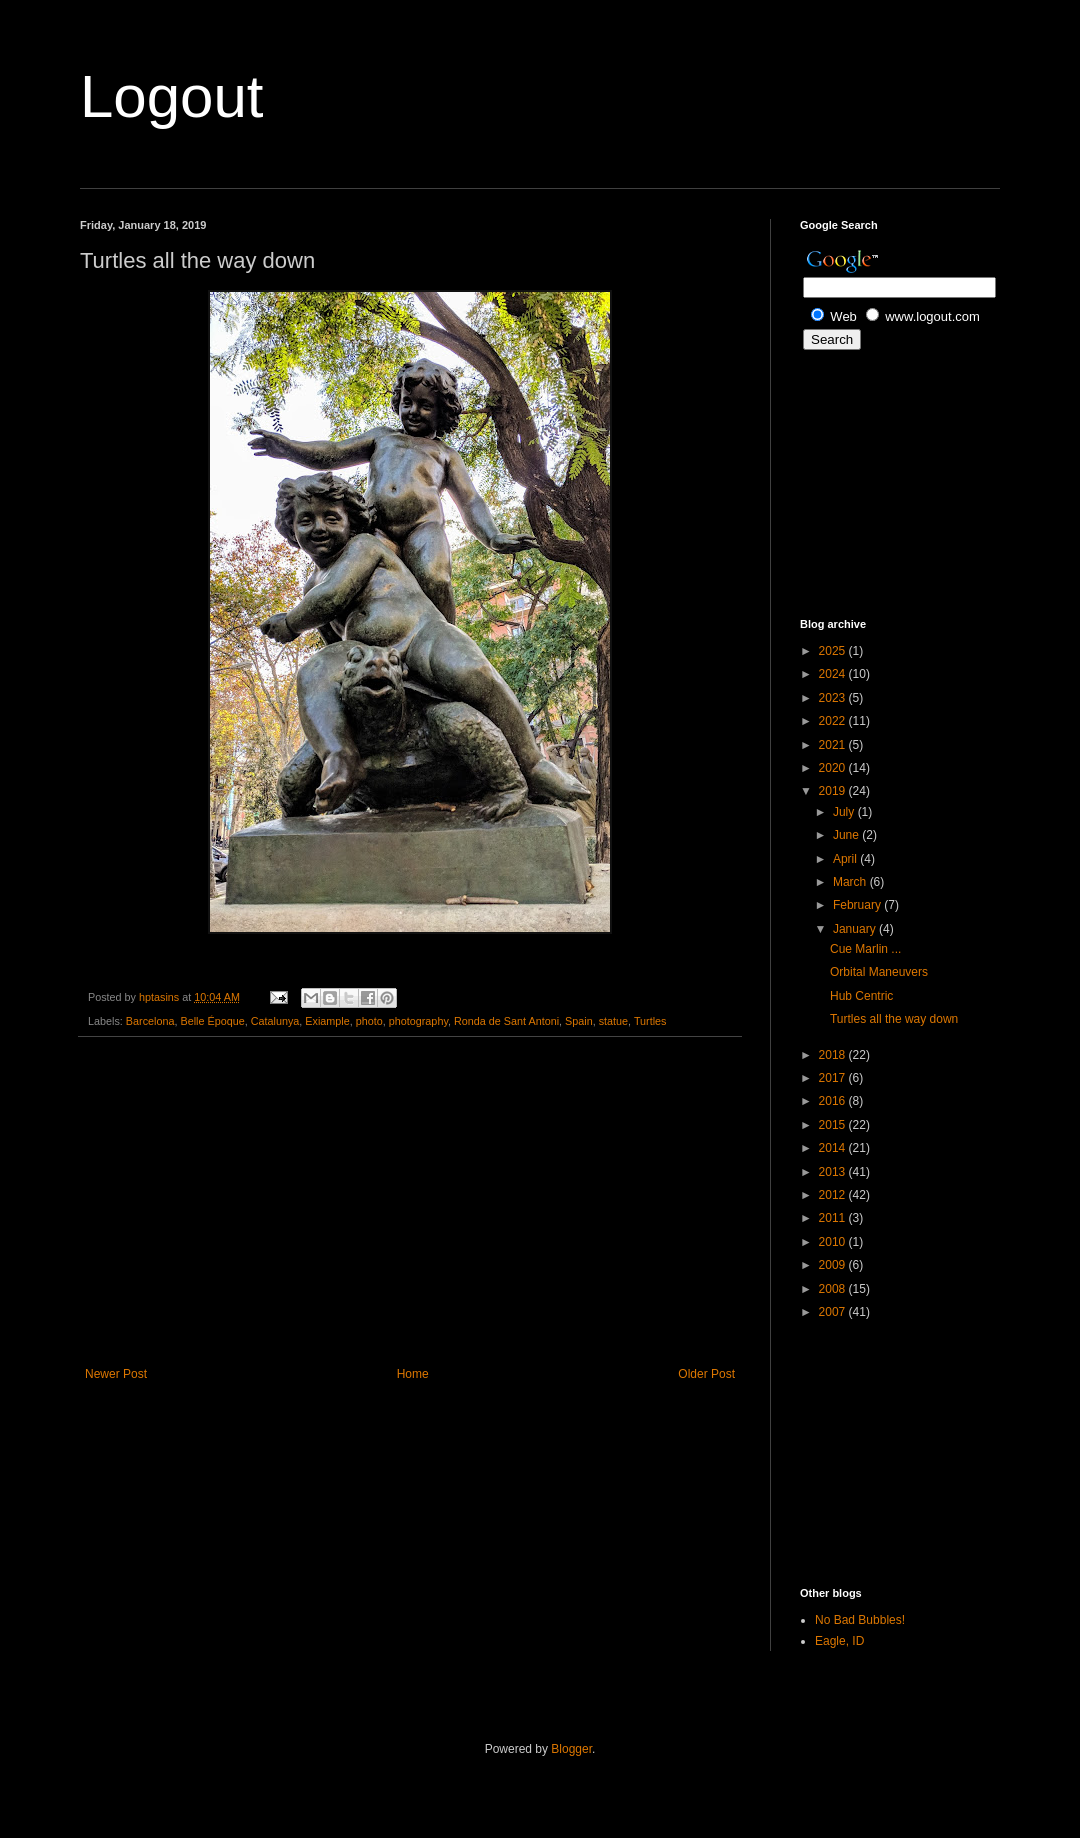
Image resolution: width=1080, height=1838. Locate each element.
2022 (834, 721)
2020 (834, 768)
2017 (834, 1078)
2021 (834, 745)
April (846, 859)
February (858, 905)
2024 (834, 674)
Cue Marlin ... (865, 949)
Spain (579, 1021)
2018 (834, 1055)
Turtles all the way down (894, 1019)
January (856, 929)
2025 (834, 651)
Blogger (571, 1749)
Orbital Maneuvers (879, 972)
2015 (834, 1125)
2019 (834, 791)
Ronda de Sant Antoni (506, 1021)
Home (413, 1374)
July (845, 812)
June (847, 835)
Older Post (706, 1374)
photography (418, 1021)
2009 (834, 1265)
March (851, 882)
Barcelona (150, 1021)
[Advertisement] (410, 1202)
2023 (834, 698)
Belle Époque (212, 1021)
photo (369, 1021)
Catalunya (275, 1021)
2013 (834, 1172)
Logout (172, 96)
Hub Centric (861, 996)
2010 (834, 1242)
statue (613, 1021)
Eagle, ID (839, 1641)
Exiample (327, 1021)
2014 (834, 1148)
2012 (834, 1195)
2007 (834, 1312)
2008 (834, 1289)
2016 (834, 1101)
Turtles (650, 1021)
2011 (834, 1218)
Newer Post (116, 1374)
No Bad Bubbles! (860, 1620)
